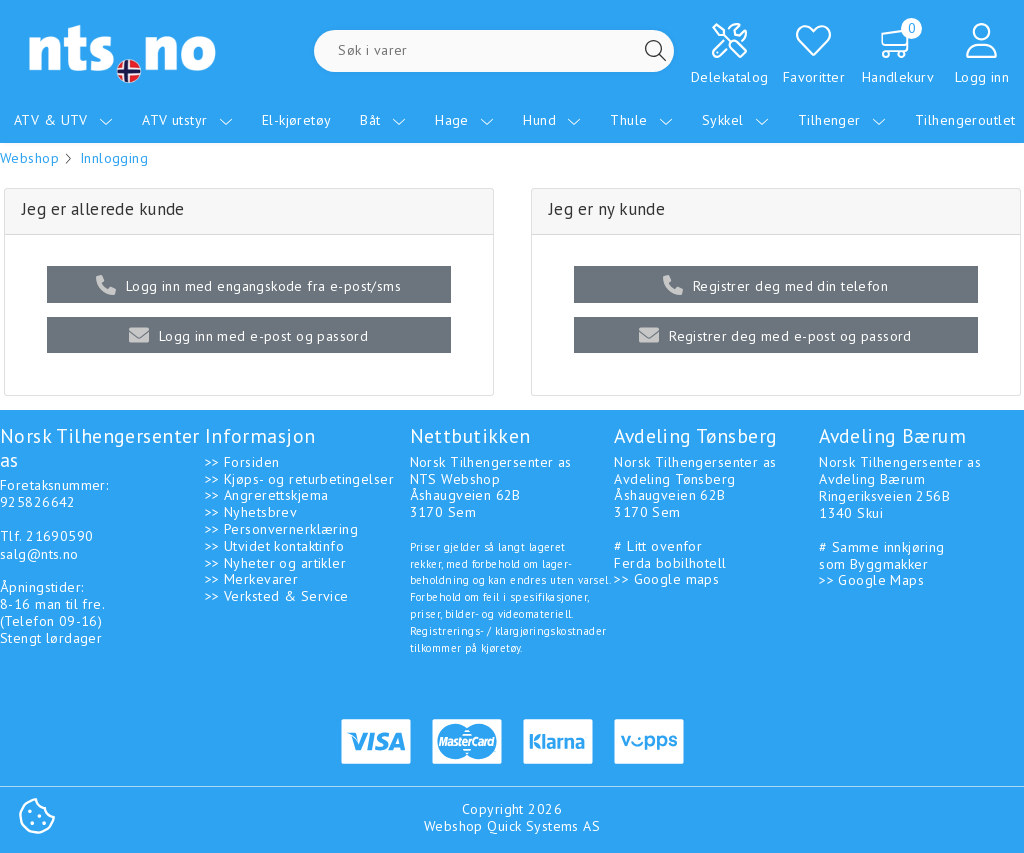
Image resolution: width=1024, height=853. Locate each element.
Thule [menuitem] (641, 120)
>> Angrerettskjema (267, 495)
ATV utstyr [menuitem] (187, 120)
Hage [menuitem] (464, 120)
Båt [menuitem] (383, 120)
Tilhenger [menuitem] (842, 120)
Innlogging (114, 158)
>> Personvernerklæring (281, 529)
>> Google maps (666, 579)
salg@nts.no (39, 554)
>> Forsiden (242, 462)
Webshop (29, 158)
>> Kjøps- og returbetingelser (299, 479)
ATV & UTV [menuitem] (63, 120)
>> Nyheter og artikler (275, 563)
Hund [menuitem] (552, 120)
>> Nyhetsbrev (251, 512)
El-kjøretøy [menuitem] (297, 120)
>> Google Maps (871, 580)
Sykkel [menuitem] (735, 120)
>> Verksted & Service (277, 596)
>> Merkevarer (251, 579)
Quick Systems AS (543, 826)
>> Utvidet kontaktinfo (274, 546)
